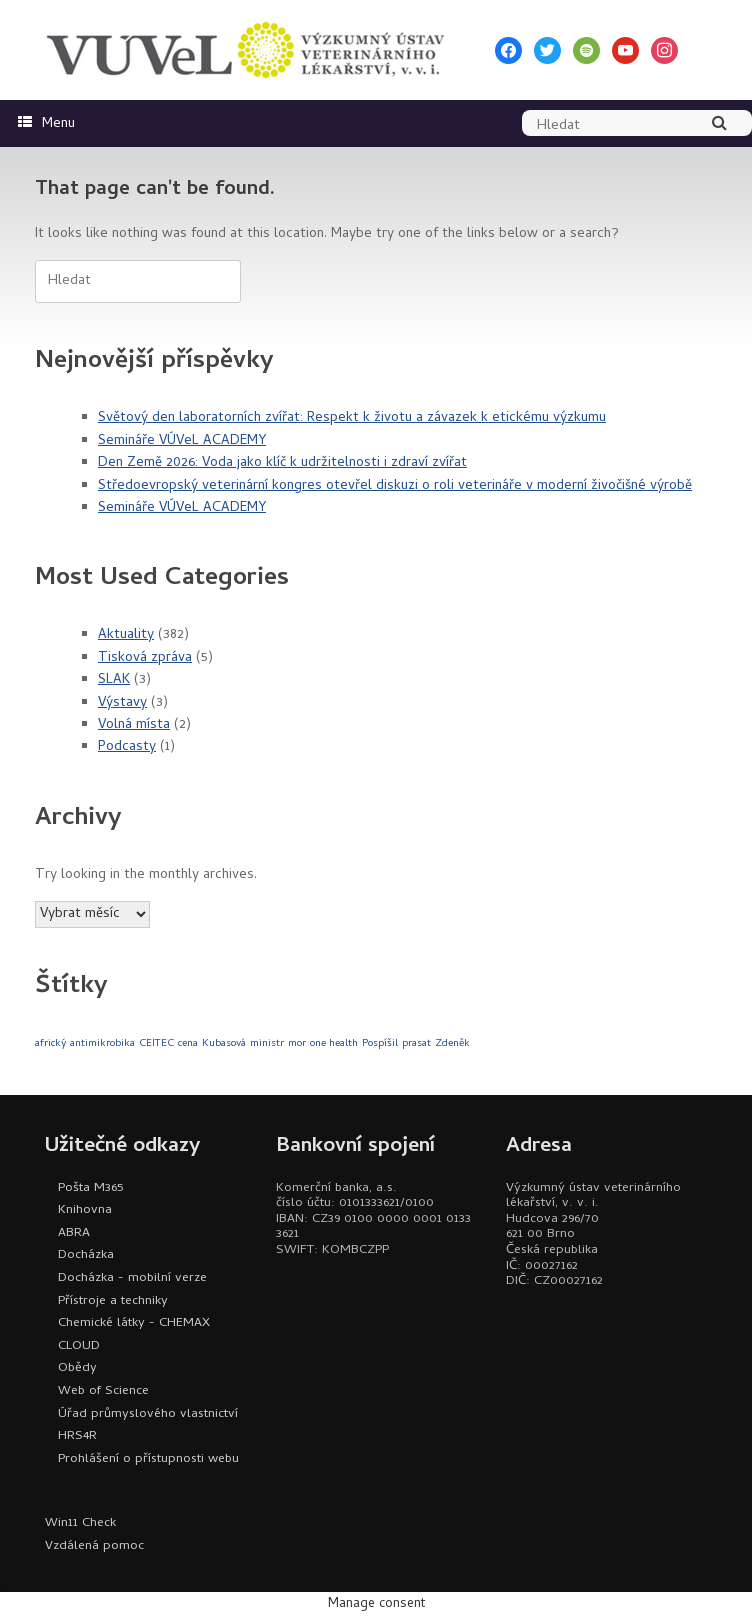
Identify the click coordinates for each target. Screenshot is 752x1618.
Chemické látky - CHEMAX (134, 1323)
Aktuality (126, 635)
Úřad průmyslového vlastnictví (148, 1414)
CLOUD (79, 1346)
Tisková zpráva (145, 658)
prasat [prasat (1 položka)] (416, 1044)
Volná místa (134, 725)
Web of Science (103, 1391)
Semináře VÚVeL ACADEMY (182, 441)
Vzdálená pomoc (94, 1546)
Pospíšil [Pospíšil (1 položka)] (380, 1044)
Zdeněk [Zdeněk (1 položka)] (452, 1044)
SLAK (114, 680)
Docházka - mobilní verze (132, 1278)
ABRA (74, 1233)
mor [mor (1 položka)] (297, 1044)
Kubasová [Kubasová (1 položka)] (224, 1044)
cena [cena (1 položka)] (188, 1044)
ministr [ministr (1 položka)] (267, 1044)
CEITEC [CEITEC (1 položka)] (156, 1044)
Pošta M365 (90, 1188)
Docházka (86, 1255)
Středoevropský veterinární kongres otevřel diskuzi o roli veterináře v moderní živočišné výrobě (395, 486)
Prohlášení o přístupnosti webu (148, 1459)
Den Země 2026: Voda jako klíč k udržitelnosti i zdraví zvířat (282, 463)
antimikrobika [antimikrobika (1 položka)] (102, 1044)
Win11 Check (80, 1523)
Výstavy (122, 703)
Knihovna (85, 1210)
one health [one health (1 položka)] (334, 1044)
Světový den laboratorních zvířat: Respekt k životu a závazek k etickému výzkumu (352, 418)
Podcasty (127, 747)
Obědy (77, 1368)
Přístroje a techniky (113, 1301)
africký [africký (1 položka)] (50, 1044)
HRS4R (77, 1436)
